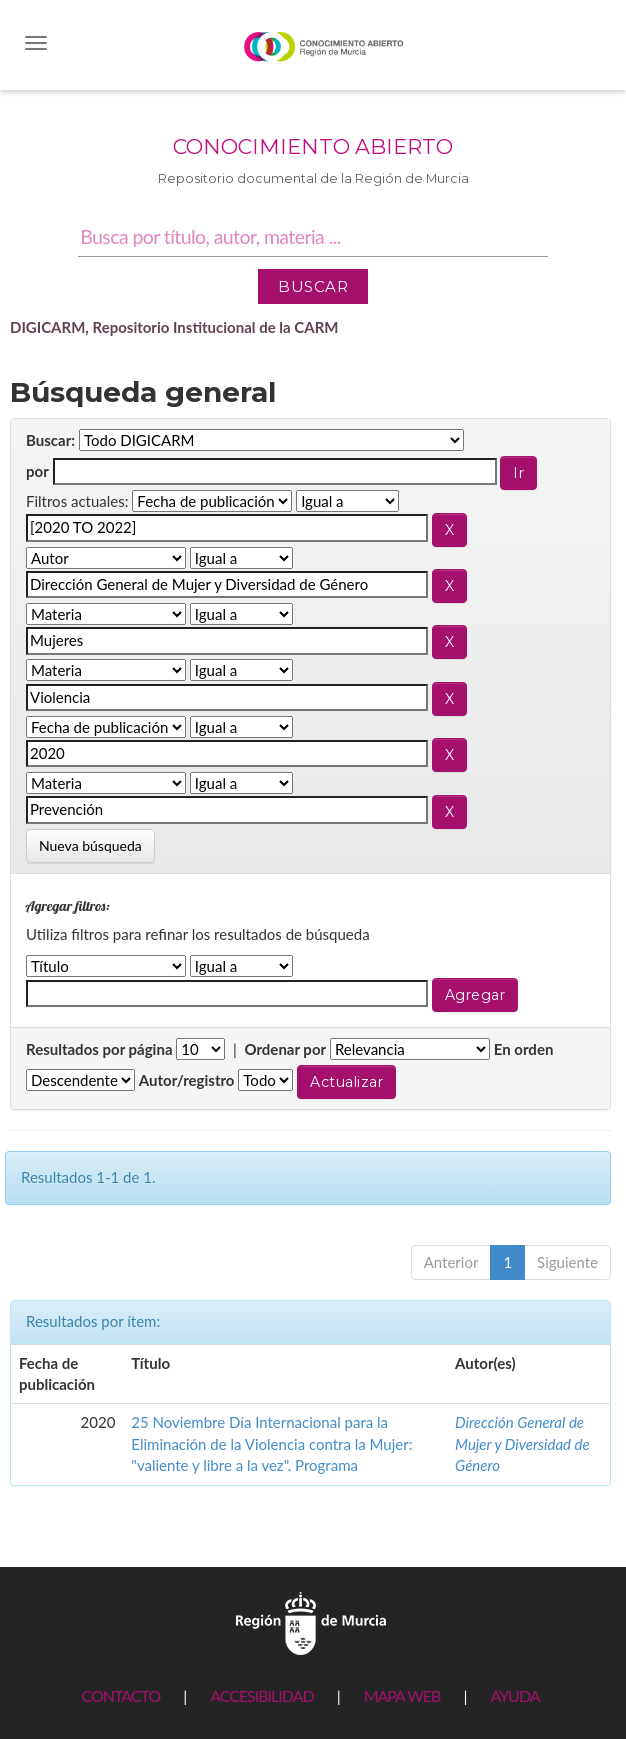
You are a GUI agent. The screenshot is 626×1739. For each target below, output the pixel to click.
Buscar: (50, 440)
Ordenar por (285, 1049)
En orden (524, 1049)
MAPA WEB (402, 1695)
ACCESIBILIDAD (261, 1695)
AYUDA (514, 1695)
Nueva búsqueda (90, 845)
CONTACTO (120, 1695)
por (37, 471)
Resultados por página (99, 1049)
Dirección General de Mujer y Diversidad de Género (522, 1443)
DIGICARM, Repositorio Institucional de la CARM (174, 327)
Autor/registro (187, 1080)
